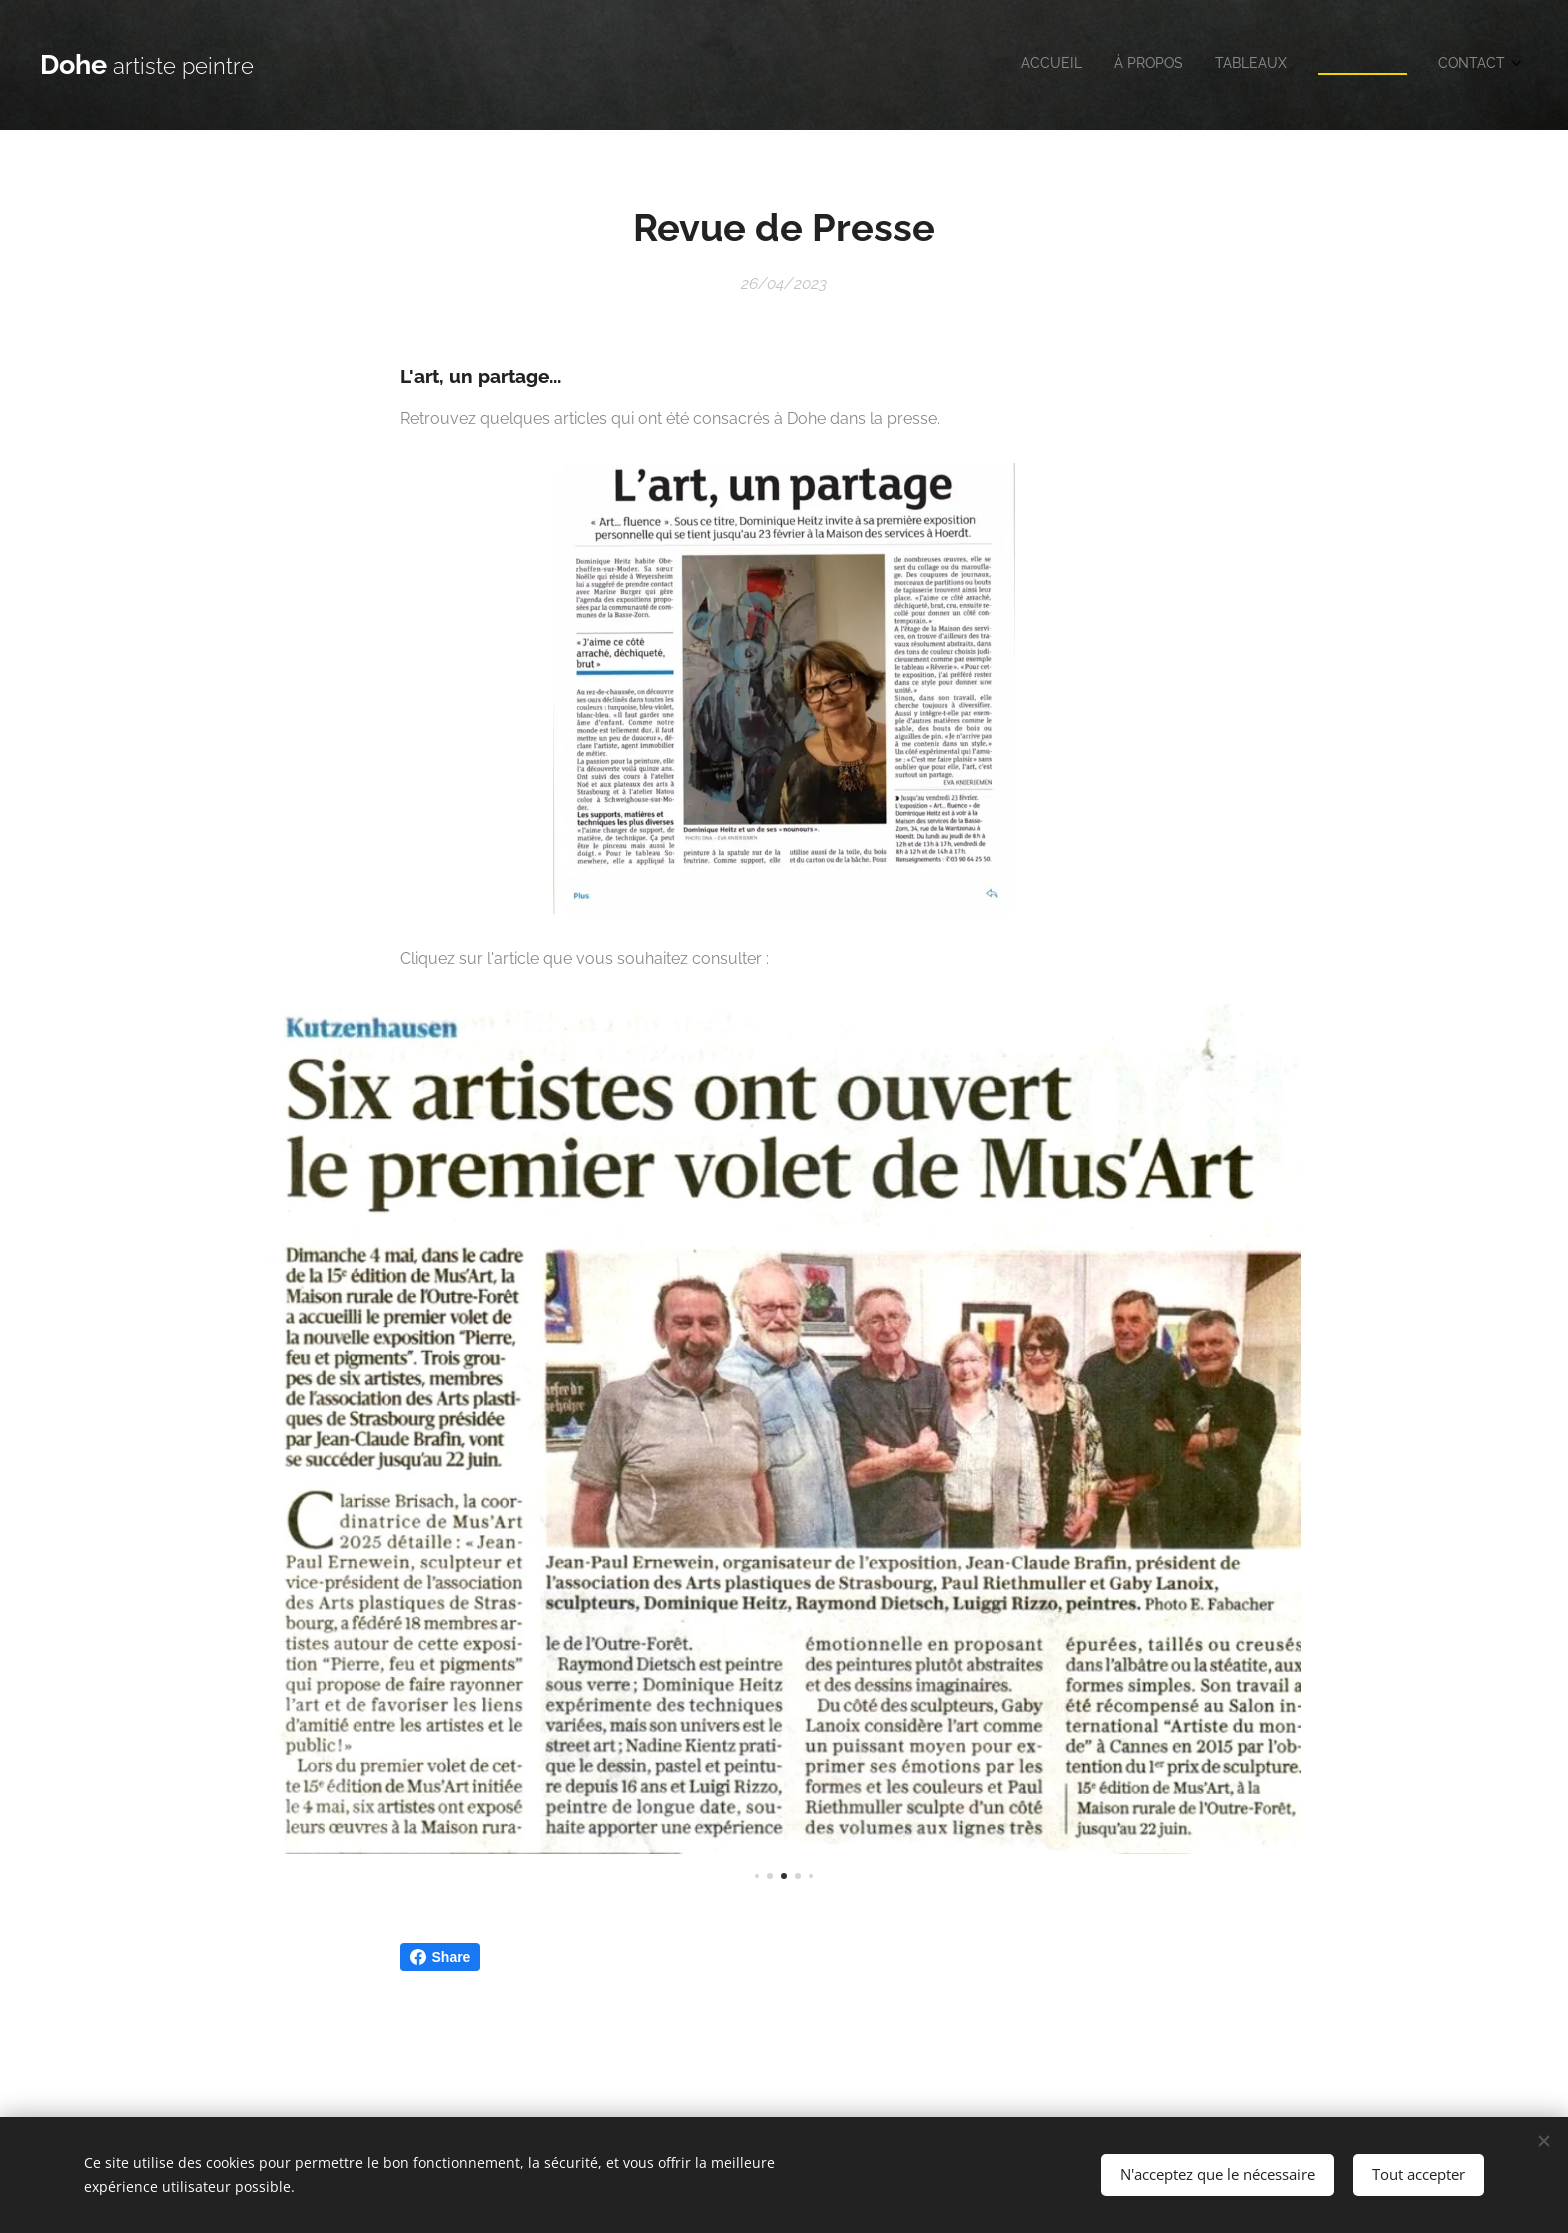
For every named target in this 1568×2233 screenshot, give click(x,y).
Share (440, 1957)
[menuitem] (1382, 65)
